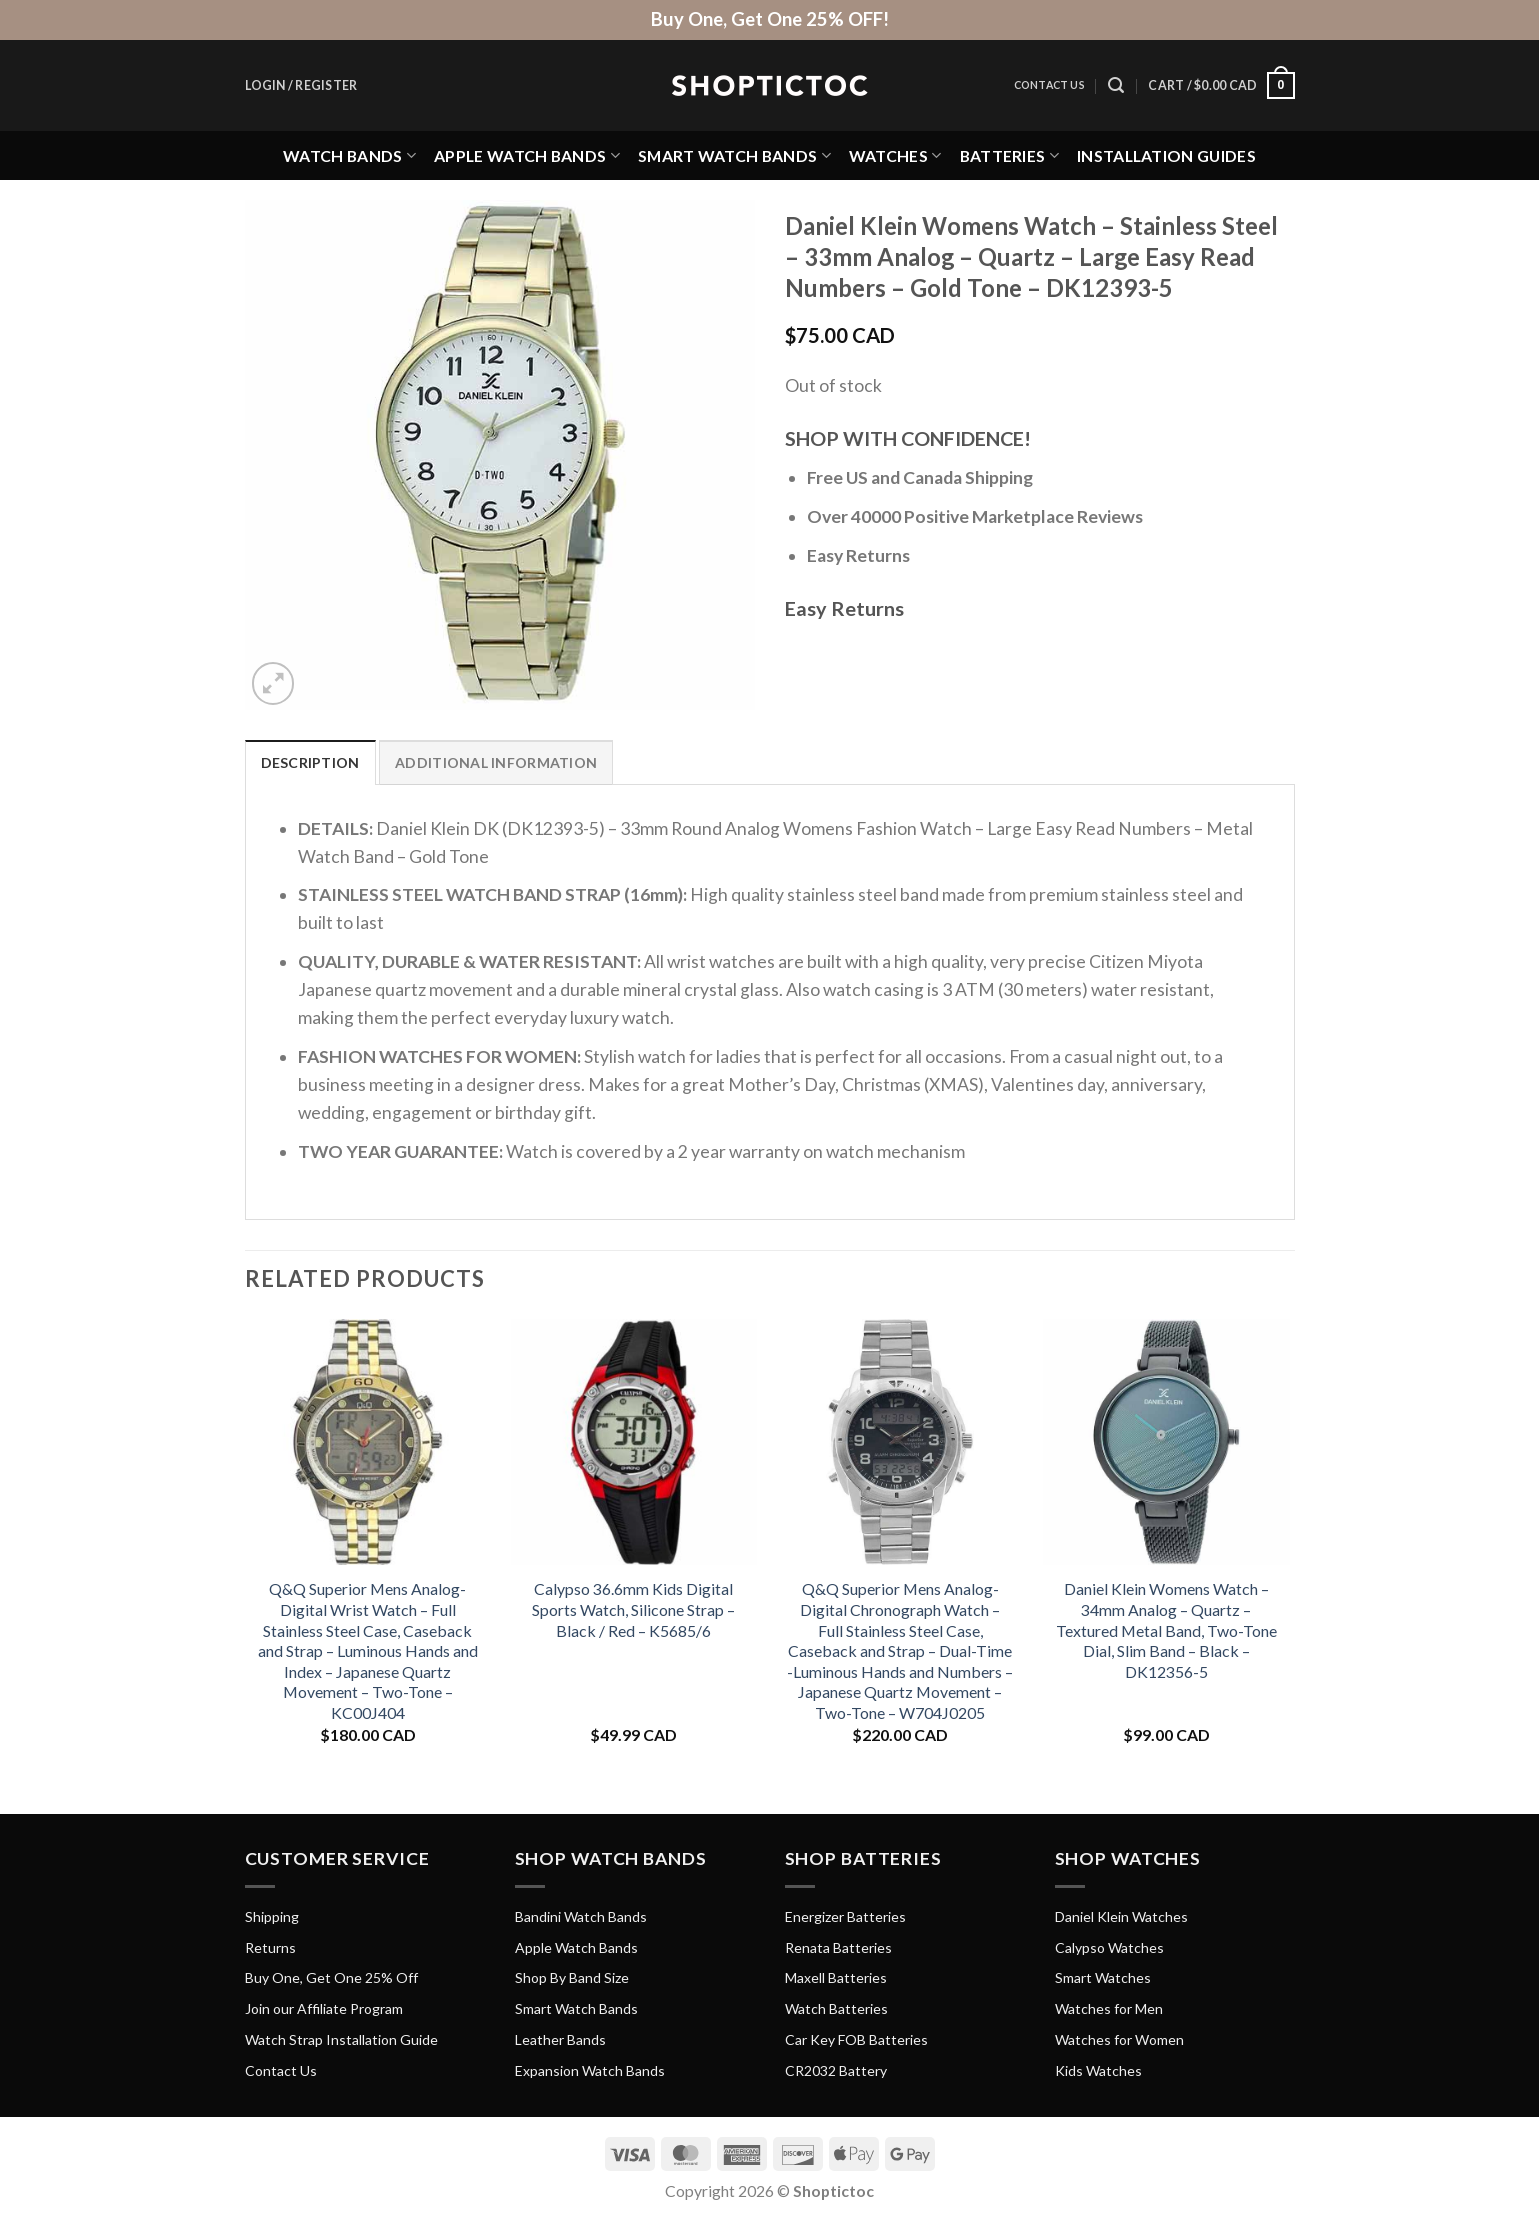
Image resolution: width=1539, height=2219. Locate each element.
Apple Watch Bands (527, 155)
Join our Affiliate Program (324, 2008)
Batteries (1009, 155)
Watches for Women (1119, 2039)
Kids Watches (1098, 2070)
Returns (270, 1947)
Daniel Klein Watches (1121, 1916)
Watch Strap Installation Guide (341, 2039)
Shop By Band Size (572, 1977)
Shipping (272, 1916)
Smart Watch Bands (734, 155)
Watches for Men (1109, 2008)
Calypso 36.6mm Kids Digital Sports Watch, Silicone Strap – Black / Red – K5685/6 (633, 1609)
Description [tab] (310, 762)
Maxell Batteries (836, 1977)
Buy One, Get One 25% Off (331, 1977)
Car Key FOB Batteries (856, 2039)
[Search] (1116, 85)
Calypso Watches (1109, 1947)
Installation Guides (1166, 155)
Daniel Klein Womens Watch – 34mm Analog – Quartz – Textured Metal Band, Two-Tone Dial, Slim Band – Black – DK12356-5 (1166, 1629)
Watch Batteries (836, 2008)
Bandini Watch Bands (581, 1916)
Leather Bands (560, 2039)
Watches (895, 155)
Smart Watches (1103, 1977)
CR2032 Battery (836, 2070)
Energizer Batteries (845, 1916)
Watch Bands (349, 155)
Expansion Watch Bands (590, 2070)
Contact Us (1049, 85)
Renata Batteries (838, 1947)
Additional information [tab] (496, 762)
